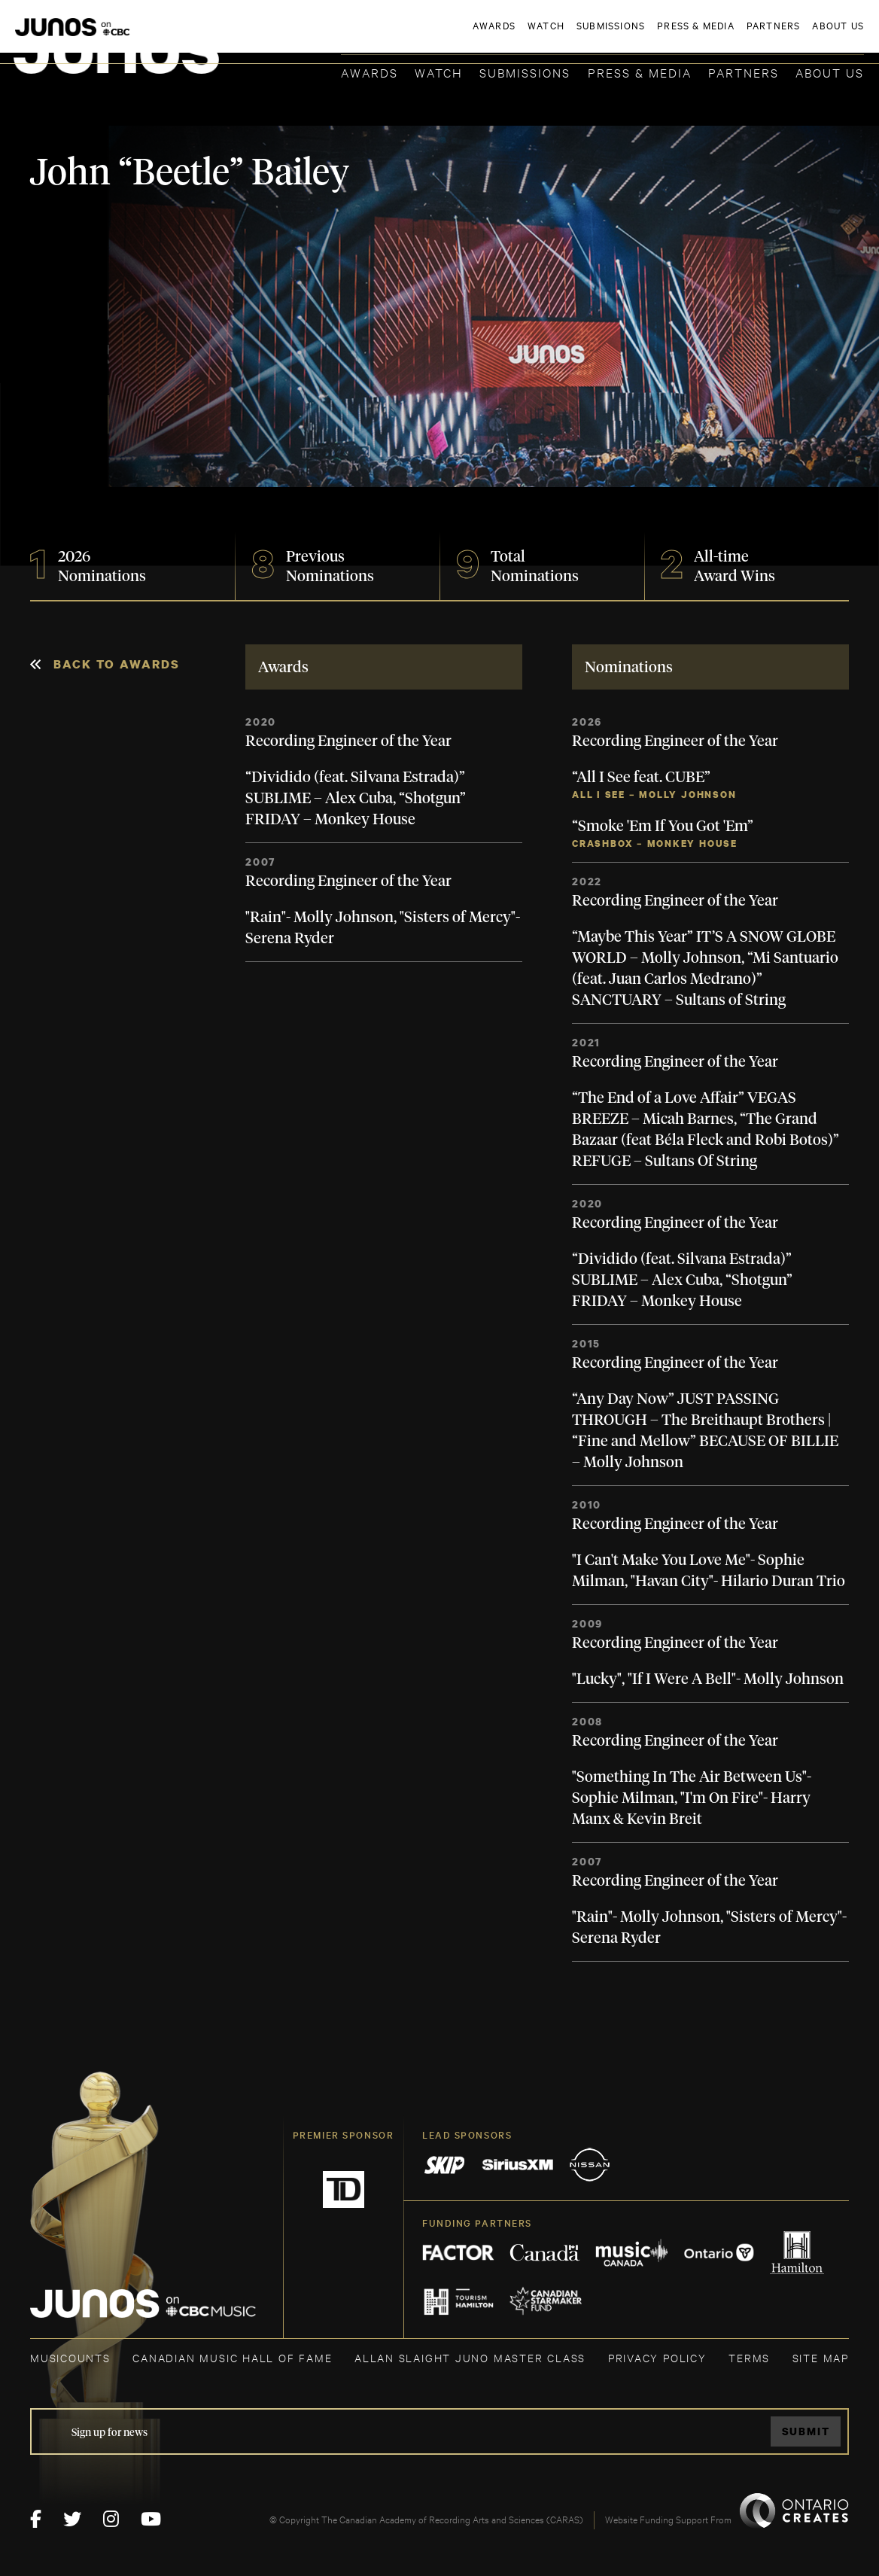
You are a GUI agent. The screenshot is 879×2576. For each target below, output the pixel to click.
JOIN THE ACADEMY (654, 35)
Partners (743, 72)
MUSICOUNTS (70, 2357)
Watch (439, 72)
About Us (829, 72)
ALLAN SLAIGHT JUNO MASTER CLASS (469, 2357)
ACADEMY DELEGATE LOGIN (793, 35)
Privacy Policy (657, 2357)
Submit (806, 2431)
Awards (369, 72)
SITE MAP (820, 2357)
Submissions (524, 72)
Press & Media (640, 72)
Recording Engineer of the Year (348, 741)
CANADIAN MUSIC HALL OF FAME (232, 2357)
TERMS (749, 2357)
